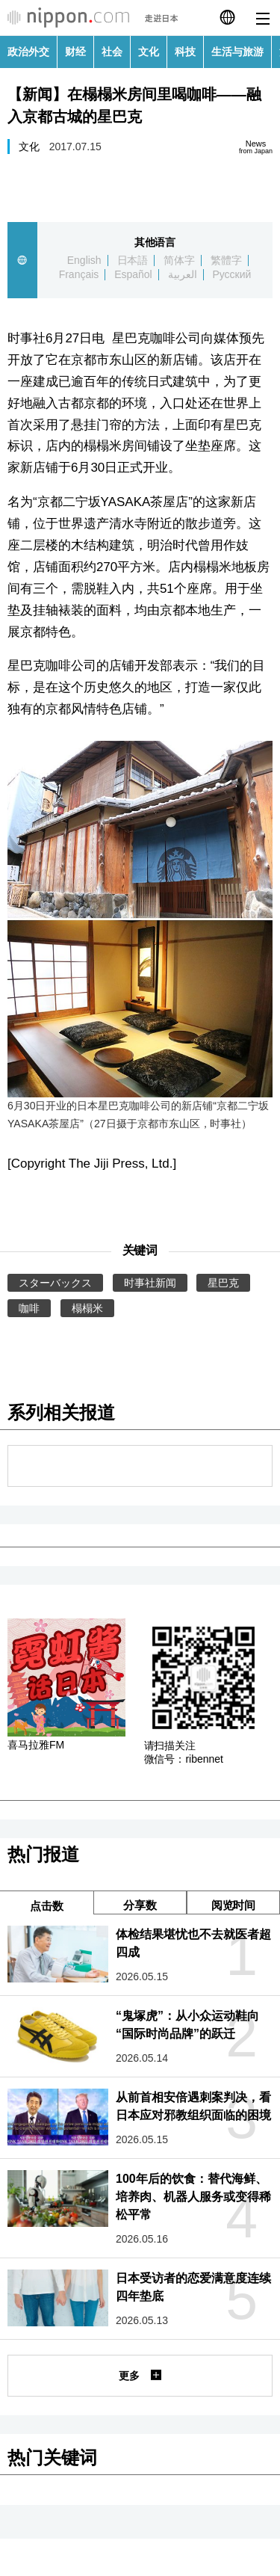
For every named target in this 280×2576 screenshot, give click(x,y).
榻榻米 (87, 1308)
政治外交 (28, 52)
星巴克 (223, 1283)
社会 (112, 52)
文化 (148, 52)
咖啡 (29, 1308)
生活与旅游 (237, 52)
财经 (75, 52)
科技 (185, 52)
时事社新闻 (150, 1283)
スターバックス (55, 1283)
